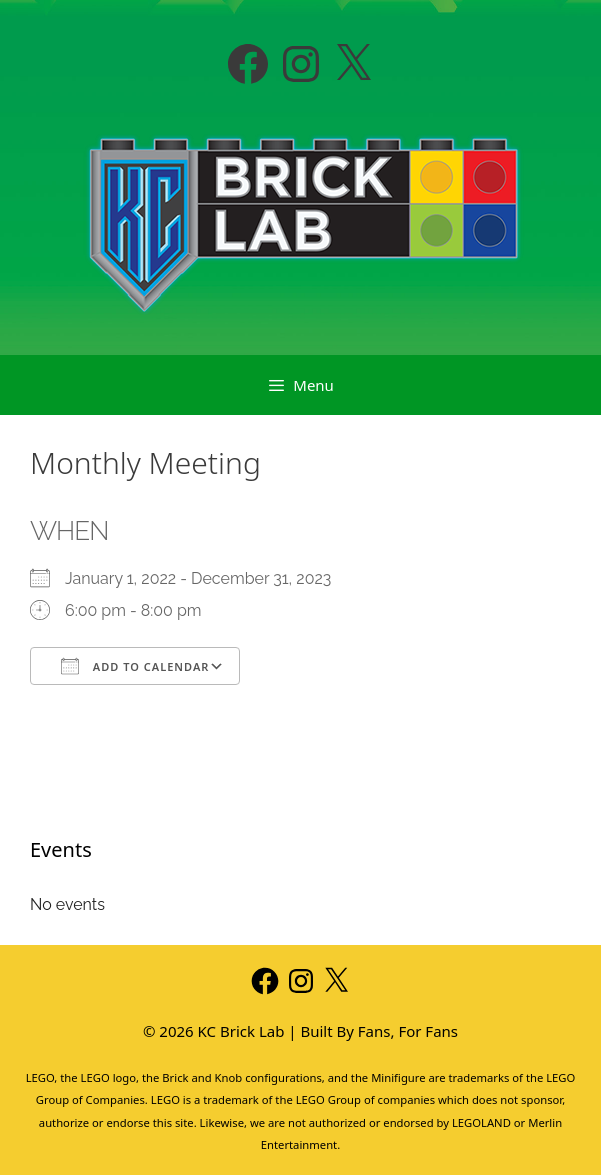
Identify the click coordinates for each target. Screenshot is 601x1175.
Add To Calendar (135, 666)
